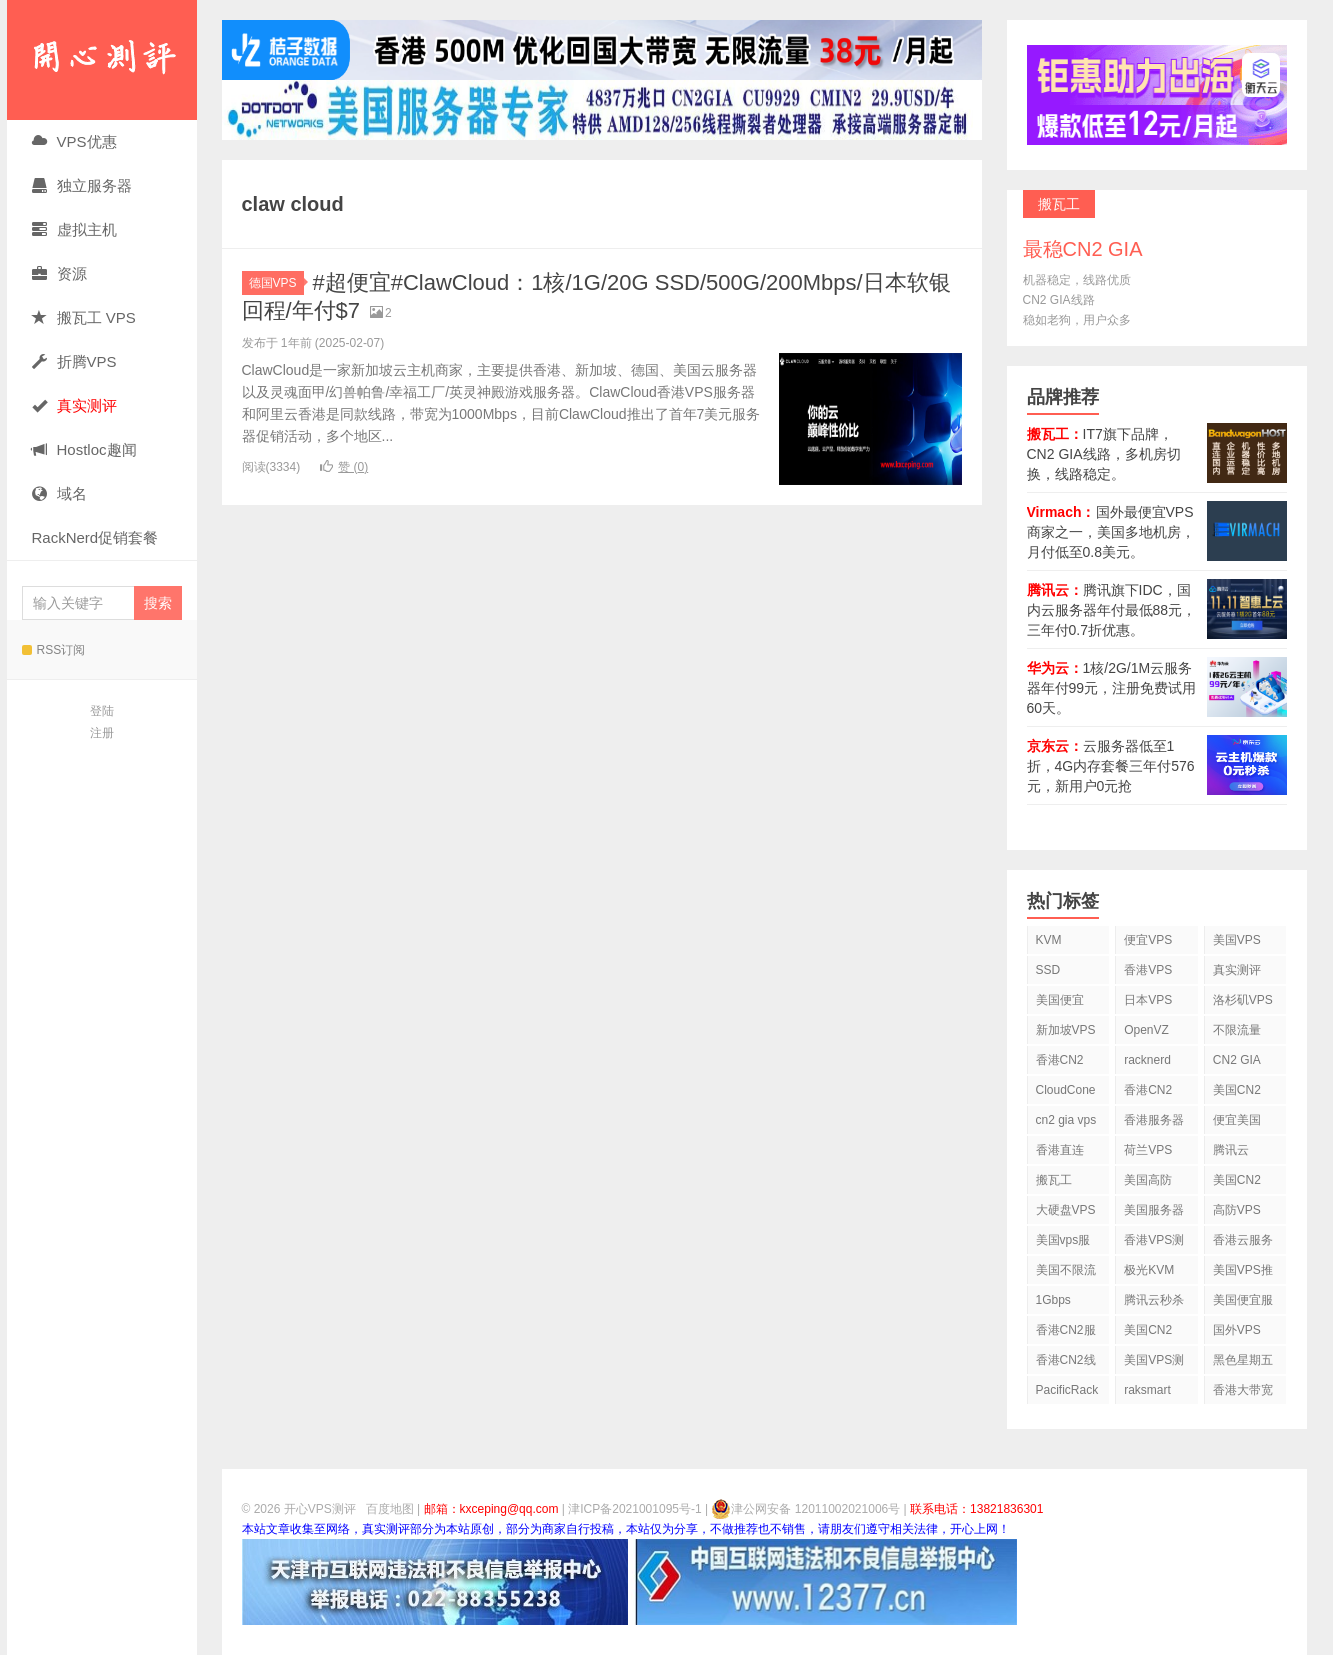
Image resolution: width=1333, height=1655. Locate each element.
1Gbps (1053, 1300)
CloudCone (1066, 1090)
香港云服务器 (1243, 1243)
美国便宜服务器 (1243, 1303)
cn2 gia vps (1066, 1120)
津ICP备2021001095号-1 (634, 1509)
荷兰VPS (1148, 1150)
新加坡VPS (1066, 1030)
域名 (59, 493)
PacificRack (1067, 1390)
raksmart (1147, 1390)
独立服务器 (82, 185)
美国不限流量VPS (1066, 1273)
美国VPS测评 (1154, 1363)
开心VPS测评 (102, 60)
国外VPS (1237, 1330)
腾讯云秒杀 (1154, 1300)
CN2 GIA (1237, 1060)
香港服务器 (1154, 1120)
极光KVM (1149, 1270)
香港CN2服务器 (1066, 1333)
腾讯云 (1231, 1150)
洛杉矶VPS (1243, 1000)
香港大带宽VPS (1243, 1393)
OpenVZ (1146, 1030)
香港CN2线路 (1066, 1363)
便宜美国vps (1237, 1123)
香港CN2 (1148, 1090)
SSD (1048, 970)
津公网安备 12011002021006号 (805, 1509)
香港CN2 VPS (1060, 1063)
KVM (1049, 940)
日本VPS (1148, 1000)
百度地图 (390, 1509)
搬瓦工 (1054, 1180)
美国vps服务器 (1063, 1243)
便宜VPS (1148, 940)
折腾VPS (74, 361)
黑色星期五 (1243, 1360)
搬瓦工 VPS (84, 317)
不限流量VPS (1237, 1033)
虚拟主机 (74, 229)
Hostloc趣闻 (84, 449)
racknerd (1147, 1060)
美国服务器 (1154, 1210)
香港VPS (1148, 970)
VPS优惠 (74, 141)
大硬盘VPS (1066, 1210)
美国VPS (1237, 940)
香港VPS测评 (1154, 1243)
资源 (59, 273)
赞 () (344, 467)
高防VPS (1237, 1210)
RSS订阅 (54, 650)
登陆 (102, 711)
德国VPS (276, 283)
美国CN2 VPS (1237, 1183)
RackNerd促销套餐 (95, 537)
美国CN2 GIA (1148, 1333)
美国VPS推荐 (1243, 1273)
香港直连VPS (1060, 1153)
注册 (102, 733)
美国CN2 (1237, 1090)
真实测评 (1237, 970)
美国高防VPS (1148, 1183)
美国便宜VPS (1060, 1003)
